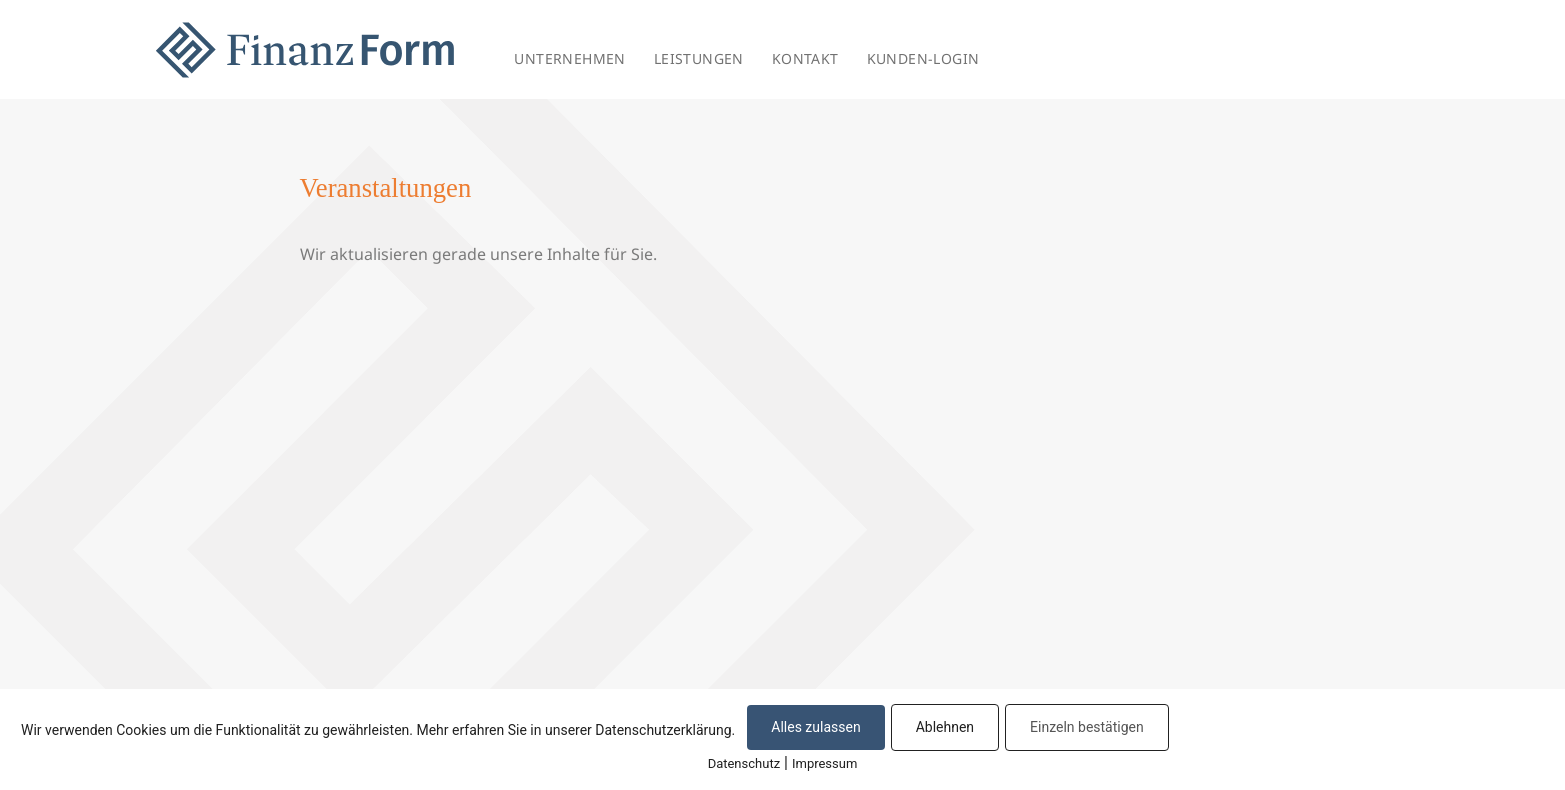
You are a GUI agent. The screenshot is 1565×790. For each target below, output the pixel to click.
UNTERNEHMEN (569, 58)
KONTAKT (805, 58)
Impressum (824, 763)
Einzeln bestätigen (1087, 727)
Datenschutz (744, 763)
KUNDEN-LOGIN (923, 58)
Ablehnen (945, 727)
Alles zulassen (815, 727)
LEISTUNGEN (699, 58)
